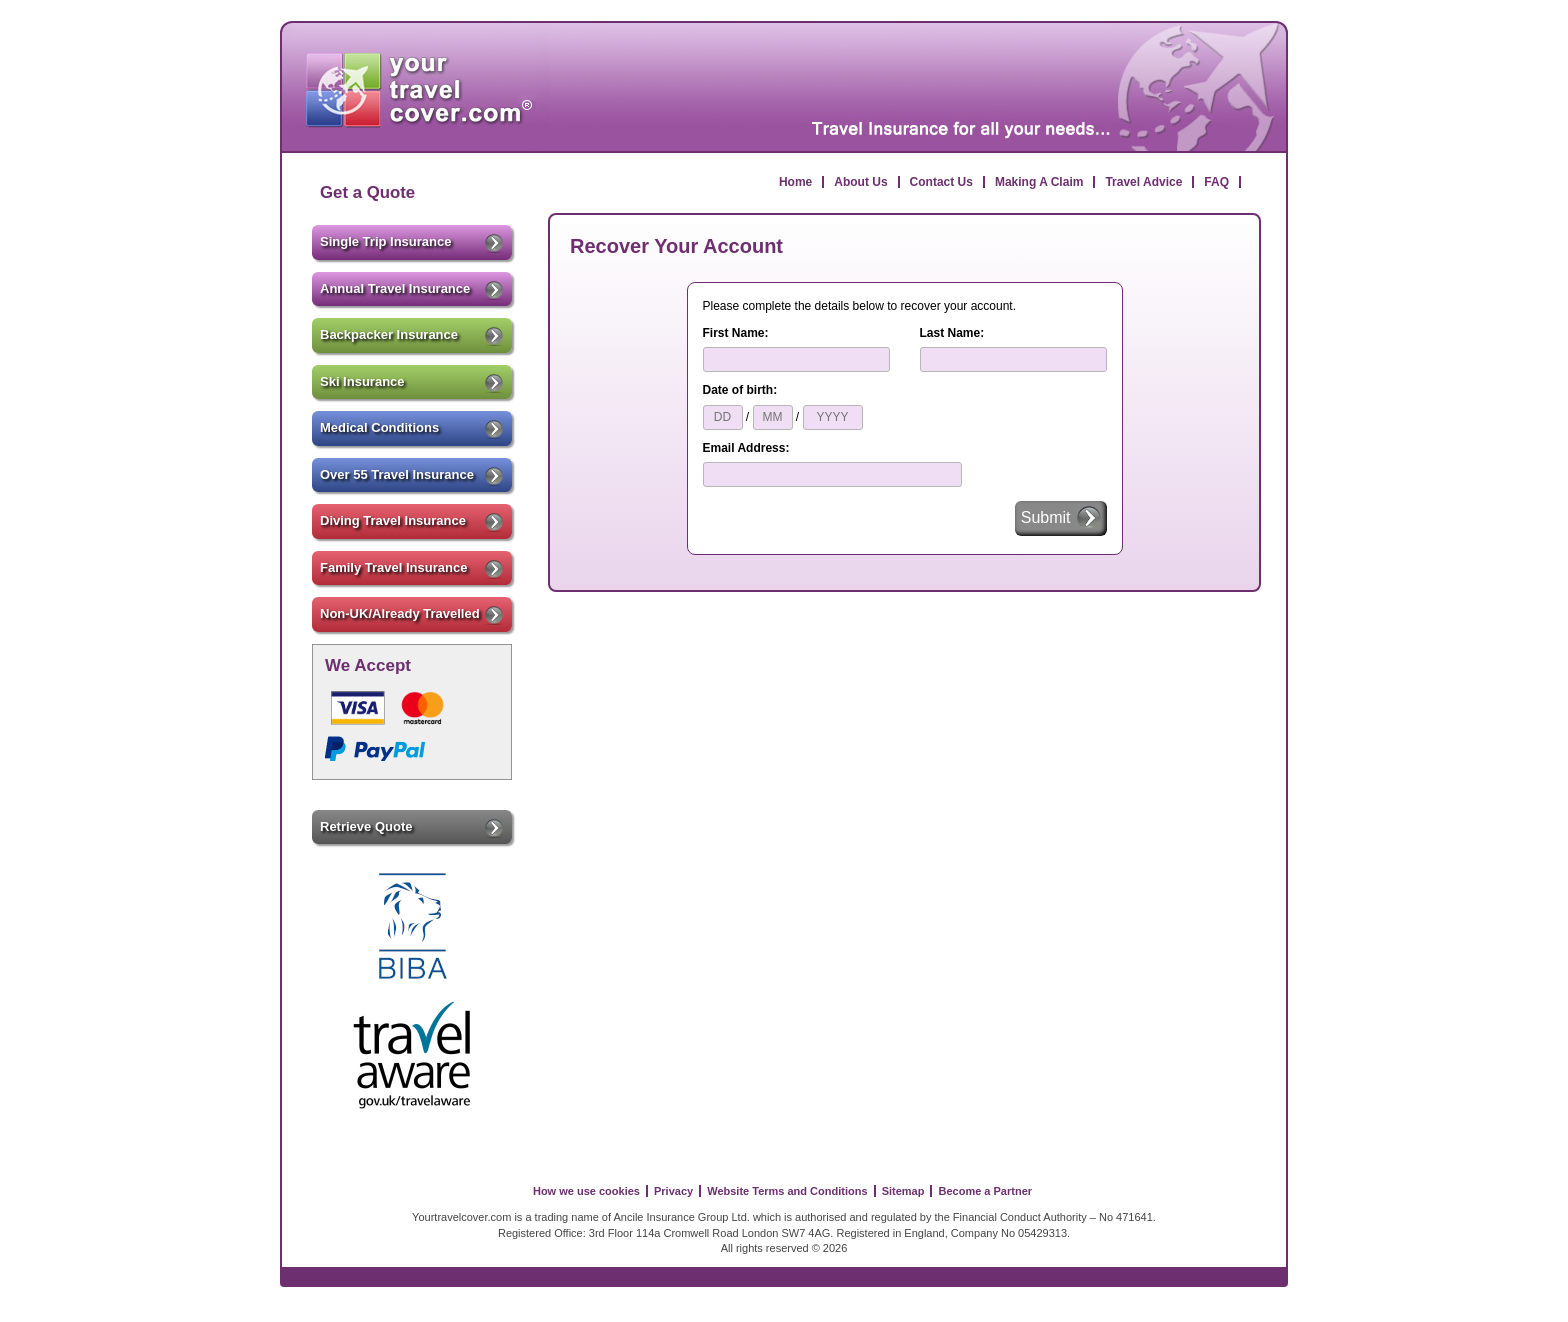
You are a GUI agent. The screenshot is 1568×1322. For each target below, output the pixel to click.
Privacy (673, 1191)
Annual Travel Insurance (412, 290)
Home (795, 182)
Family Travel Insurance (412, 569)
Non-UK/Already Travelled (412, 615)
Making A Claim (1039, 182)
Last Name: (952, 333)
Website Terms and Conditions (787, 1191)
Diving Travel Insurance (412, 522)
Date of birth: (740, 390)
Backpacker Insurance (412, 336)
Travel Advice (1143, 182)
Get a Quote (367, 192)
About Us (860, 182)
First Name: (736, 333)
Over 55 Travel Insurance (412, 476)
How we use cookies (586, 1191)
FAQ (1216, 182)
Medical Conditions (412, 429)
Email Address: (746, 448)
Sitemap (903, 1191)
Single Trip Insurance (412, 243)
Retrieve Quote (412, 828)
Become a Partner (985, 1191)
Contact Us (941, 182)
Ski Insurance (412, 383)
